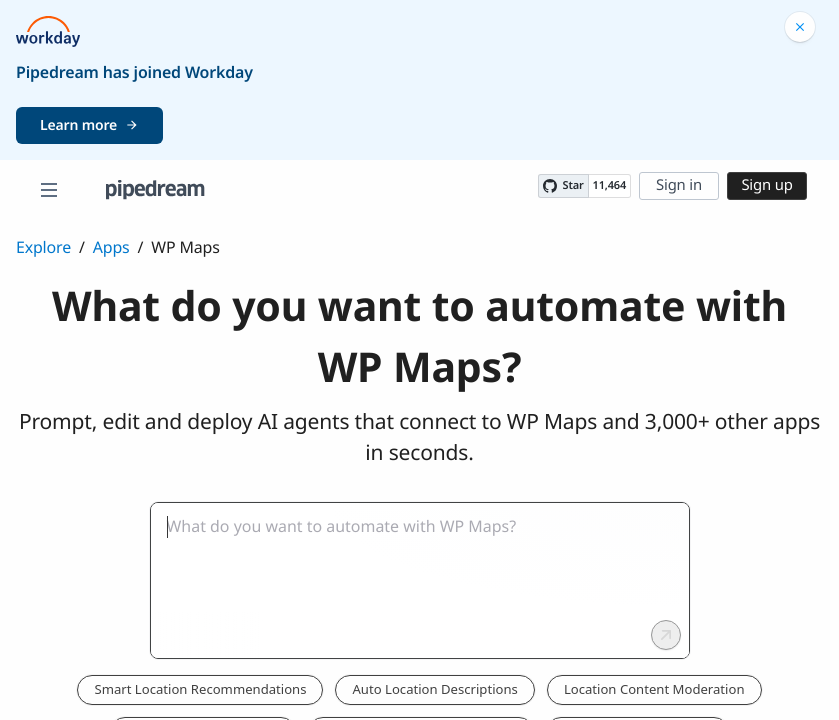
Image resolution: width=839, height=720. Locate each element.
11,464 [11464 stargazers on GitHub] (609, 185)
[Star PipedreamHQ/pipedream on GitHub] (563, 186)
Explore (43, 247)
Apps (111, 247)
